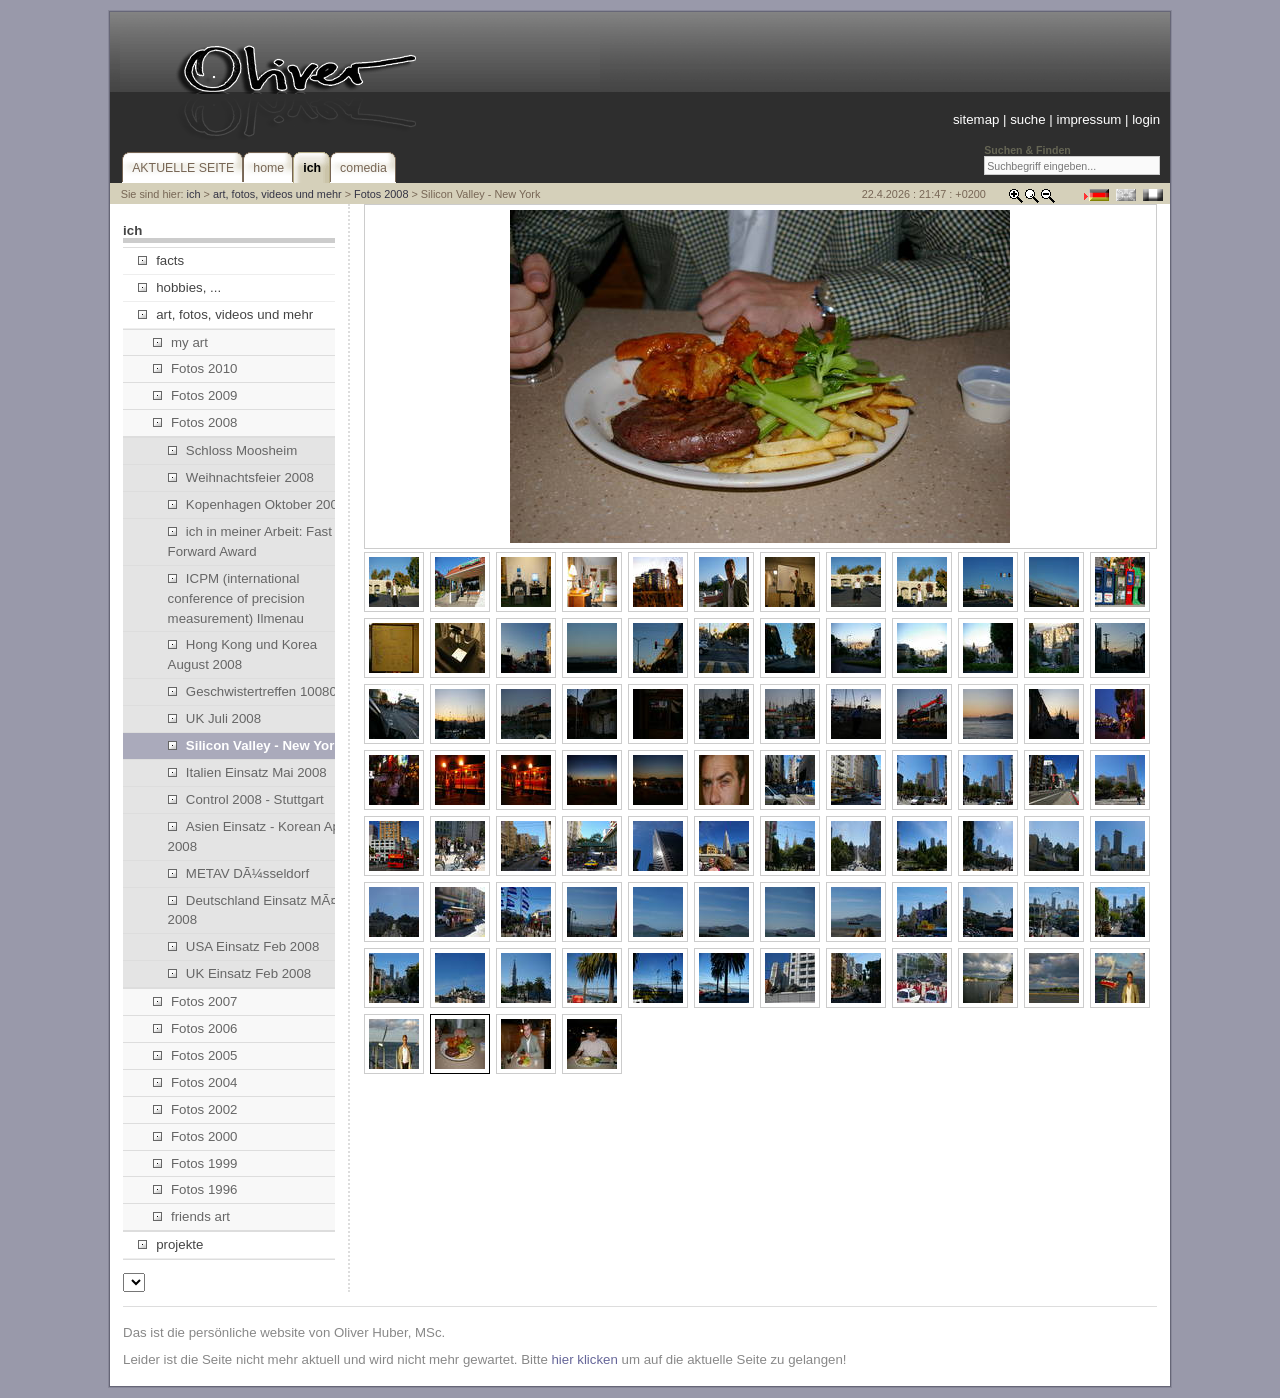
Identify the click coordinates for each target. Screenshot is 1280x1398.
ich (194, 194)
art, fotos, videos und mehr (277, 194)
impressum (1088, 119)
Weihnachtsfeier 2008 (241, 477)
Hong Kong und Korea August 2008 (243, 654)
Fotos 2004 (195, 1082)
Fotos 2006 (195, 1028)
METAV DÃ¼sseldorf (239, 873)
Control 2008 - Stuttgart (246, 799)
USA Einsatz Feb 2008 (244, 946)
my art (180, 342)
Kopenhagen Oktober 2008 (257, 504)
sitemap (976, 119)
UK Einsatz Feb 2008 (240, 973)
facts (161, 260)
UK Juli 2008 (215, 718)
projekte (170, 1244)
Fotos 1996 (195, 1189)
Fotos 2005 (195, 1055)
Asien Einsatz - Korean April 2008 (259, 836)
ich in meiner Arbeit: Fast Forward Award (250, 541)
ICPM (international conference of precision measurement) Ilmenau (236, 598)
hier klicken (584, 1359)
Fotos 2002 (195, 1109)
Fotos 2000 (195, 1136)
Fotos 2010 (195, 368)
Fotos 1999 (195, 1163)
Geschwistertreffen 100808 (256, 691)
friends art (191, 1216)
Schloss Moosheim (233, 450)
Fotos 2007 (195, 1001)
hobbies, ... (179, 287)
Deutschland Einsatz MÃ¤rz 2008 (258, 910)
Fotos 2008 (381, 194)
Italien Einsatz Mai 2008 (247, 772)
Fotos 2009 (195, 395)
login (1146, 119)
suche (1027, 119)
